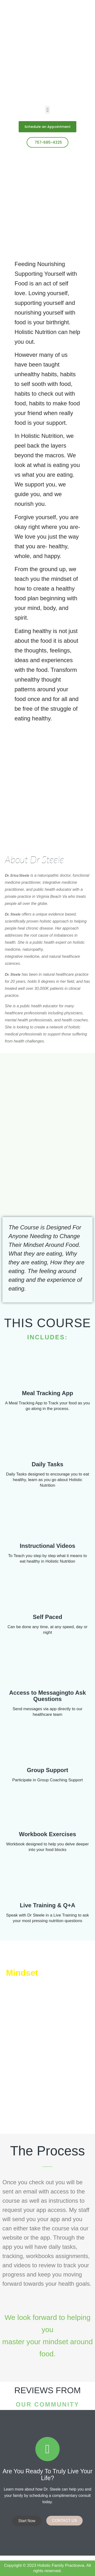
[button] (47, 110)
